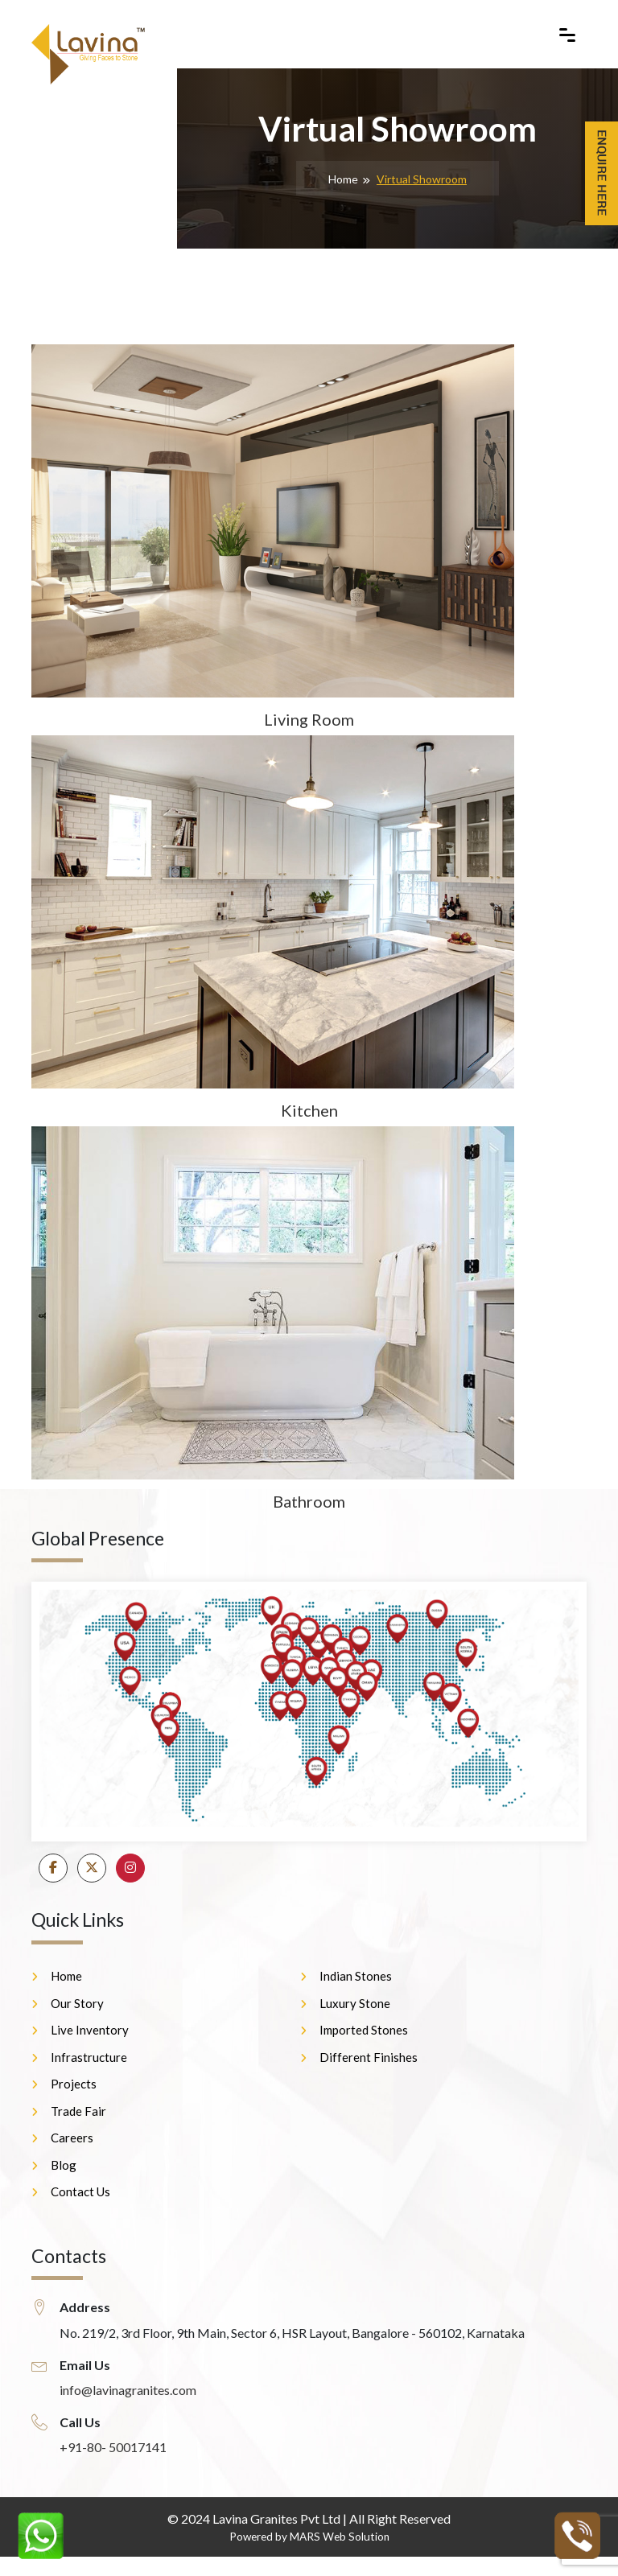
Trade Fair (78, 2111)
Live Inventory (90, 2030)
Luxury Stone (354, 2003)
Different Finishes (368, 2057)
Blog (63, 2165)
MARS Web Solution (339, 2536)
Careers (72, 2137)
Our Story (77, 2003)
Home (343, 179)
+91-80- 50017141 (113, 2447)
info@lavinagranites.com (128, 2389)
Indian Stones (355, 1976)
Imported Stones (363, 2030)
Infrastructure (89, 2057)
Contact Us (80, 2191)
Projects (74, 2083)
